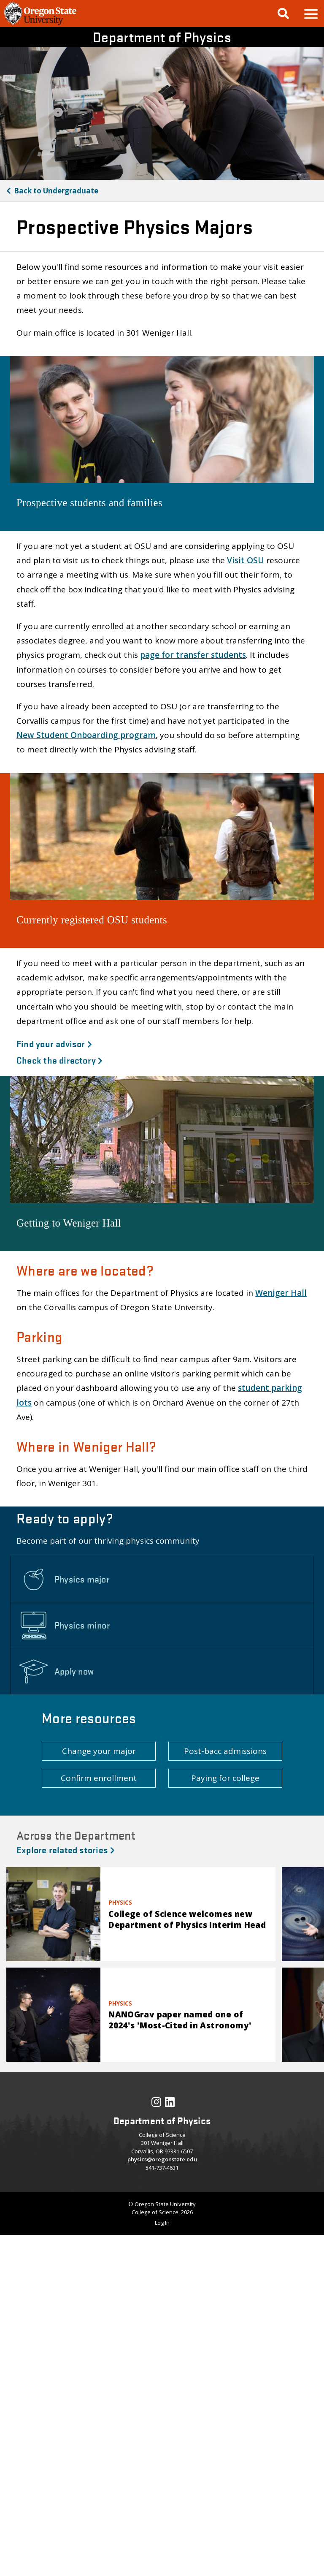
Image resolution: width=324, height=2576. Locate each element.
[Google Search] (283, 13)
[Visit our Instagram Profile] (156, 2104)
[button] (310, 13)
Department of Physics (162, 37)
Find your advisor (54, 1043)
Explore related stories (65, 1849)
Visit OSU (245, 560)
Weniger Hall (281, 1292)
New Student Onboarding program (86, 735)
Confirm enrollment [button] (99, 1778)
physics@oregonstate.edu (162, 2159)
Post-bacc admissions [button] (225, 1750)
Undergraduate (56, 190)
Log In (162, 2222)
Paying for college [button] (225, 1778)
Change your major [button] (99, 1750)
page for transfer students (193, 654)
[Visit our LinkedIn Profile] (170, 2104)
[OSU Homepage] (40, 24)
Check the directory (59, 1060)
